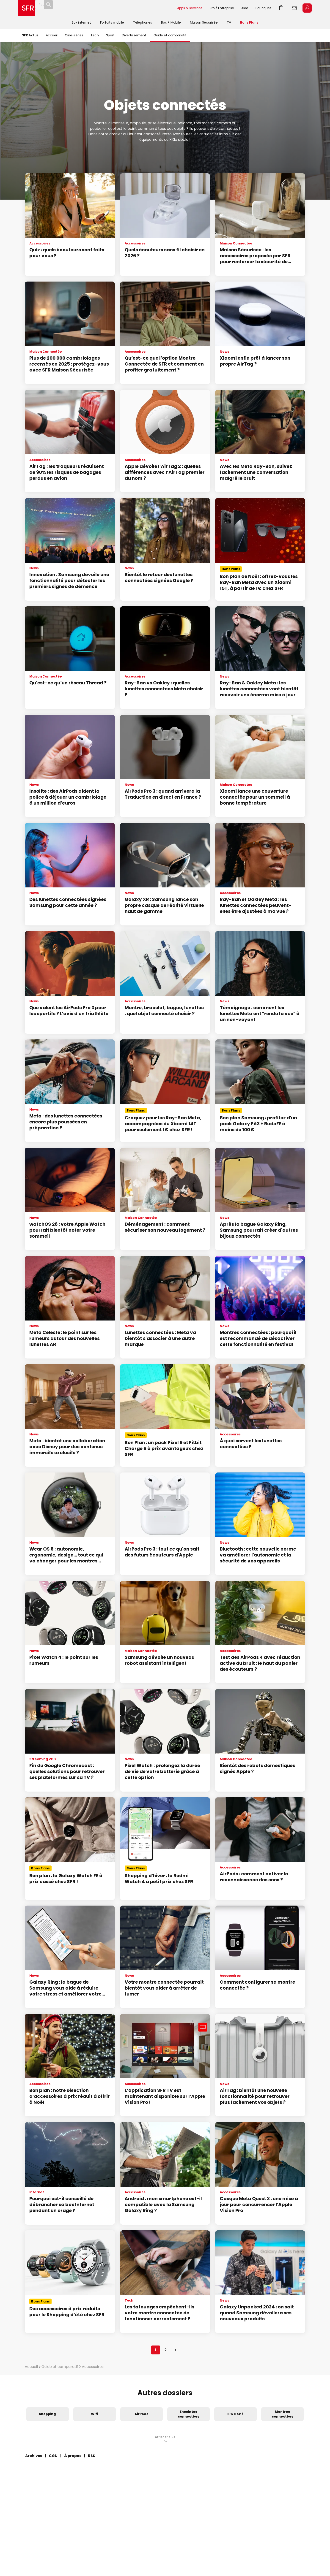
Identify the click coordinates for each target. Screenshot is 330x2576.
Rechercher (163, 8)
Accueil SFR (26, 8)
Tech (95, 35)
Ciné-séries (74, 35)
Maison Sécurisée (204, 22)
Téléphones (142, 22)
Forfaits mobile (112, 22)
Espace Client (307, 8)
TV (229, 22)
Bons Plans (249, 22)
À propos (72, 2455)
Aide (244, 8)
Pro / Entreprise (222, 8)
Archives (33, 2455)
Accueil (52, 35)
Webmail (294, 8)
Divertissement (134, 35)
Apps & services (189, 8)
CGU (53, 2455)
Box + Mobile (171, 22)
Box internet (81, 22)
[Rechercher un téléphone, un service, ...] (106, 8)
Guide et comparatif (170, 35)
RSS (91, 2455)
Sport (110, 35)
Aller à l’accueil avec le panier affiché (281, 8)
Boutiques (263, 8)
